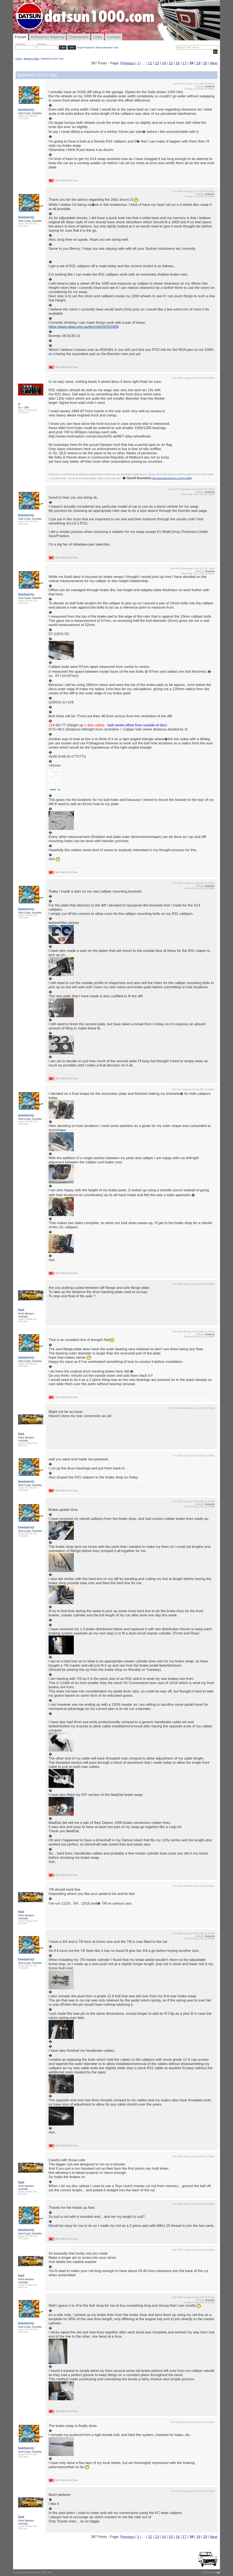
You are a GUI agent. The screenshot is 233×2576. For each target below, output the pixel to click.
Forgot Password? (85, 47)
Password (41, 44)
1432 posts (23, 412)
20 (205, 63)
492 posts (22, 1321)
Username (20, 44)
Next (213, 63)
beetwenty (26, 110)
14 (164, 63)
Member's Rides (31, 59)
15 (171, 63)
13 (157, 63)
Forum (20, 37)
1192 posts (23, 118)
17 (185, 63)
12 (150, 63)
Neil (21, 1310)
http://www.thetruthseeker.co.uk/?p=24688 (172, 478)
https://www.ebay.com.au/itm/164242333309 (84, 327)
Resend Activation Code (107, 47)
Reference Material (48, 37)
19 (198, 63)
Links (97, 37)
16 (178, 63)
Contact (113, 37)
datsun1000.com (32, 2572)
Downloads (79, 37)
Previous (127, 63)
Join (72, 47)
